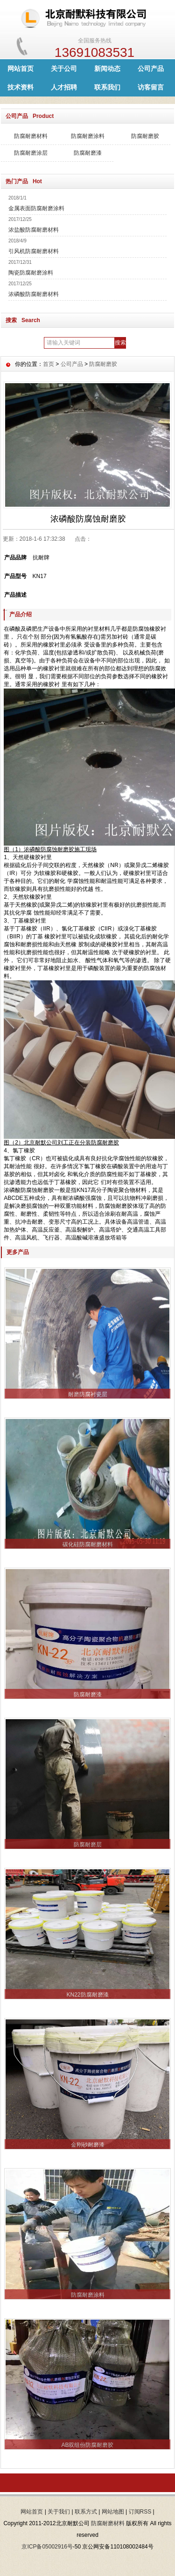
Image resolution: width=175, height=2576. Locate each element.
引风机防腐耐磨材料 (33, 251)
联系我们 (107, 87)
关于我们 (59, 2511)
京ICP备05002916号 (46, 2546)
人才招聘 (64, 87)
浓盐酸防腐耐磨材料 (33, 230)
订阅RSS (140, 2511)
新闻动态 (107, 68)
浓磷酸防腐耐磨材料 (33, 294)
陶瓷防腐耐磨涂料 (30, 272)
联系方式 (86, 2511)
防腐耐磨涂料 (88, 136)
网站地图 (113, 2511)
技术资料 (20, 87)
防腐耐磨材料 (31, 136)
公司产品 (151, 68)
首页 (48, 364)
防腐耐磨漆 (88, 153)
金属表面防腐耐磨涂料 (36, 208)
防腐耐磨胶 (145, 136)
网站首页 (20, 68)
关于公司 (64, 68)
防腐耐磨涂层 (31, 153)
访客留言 (151, 87)
